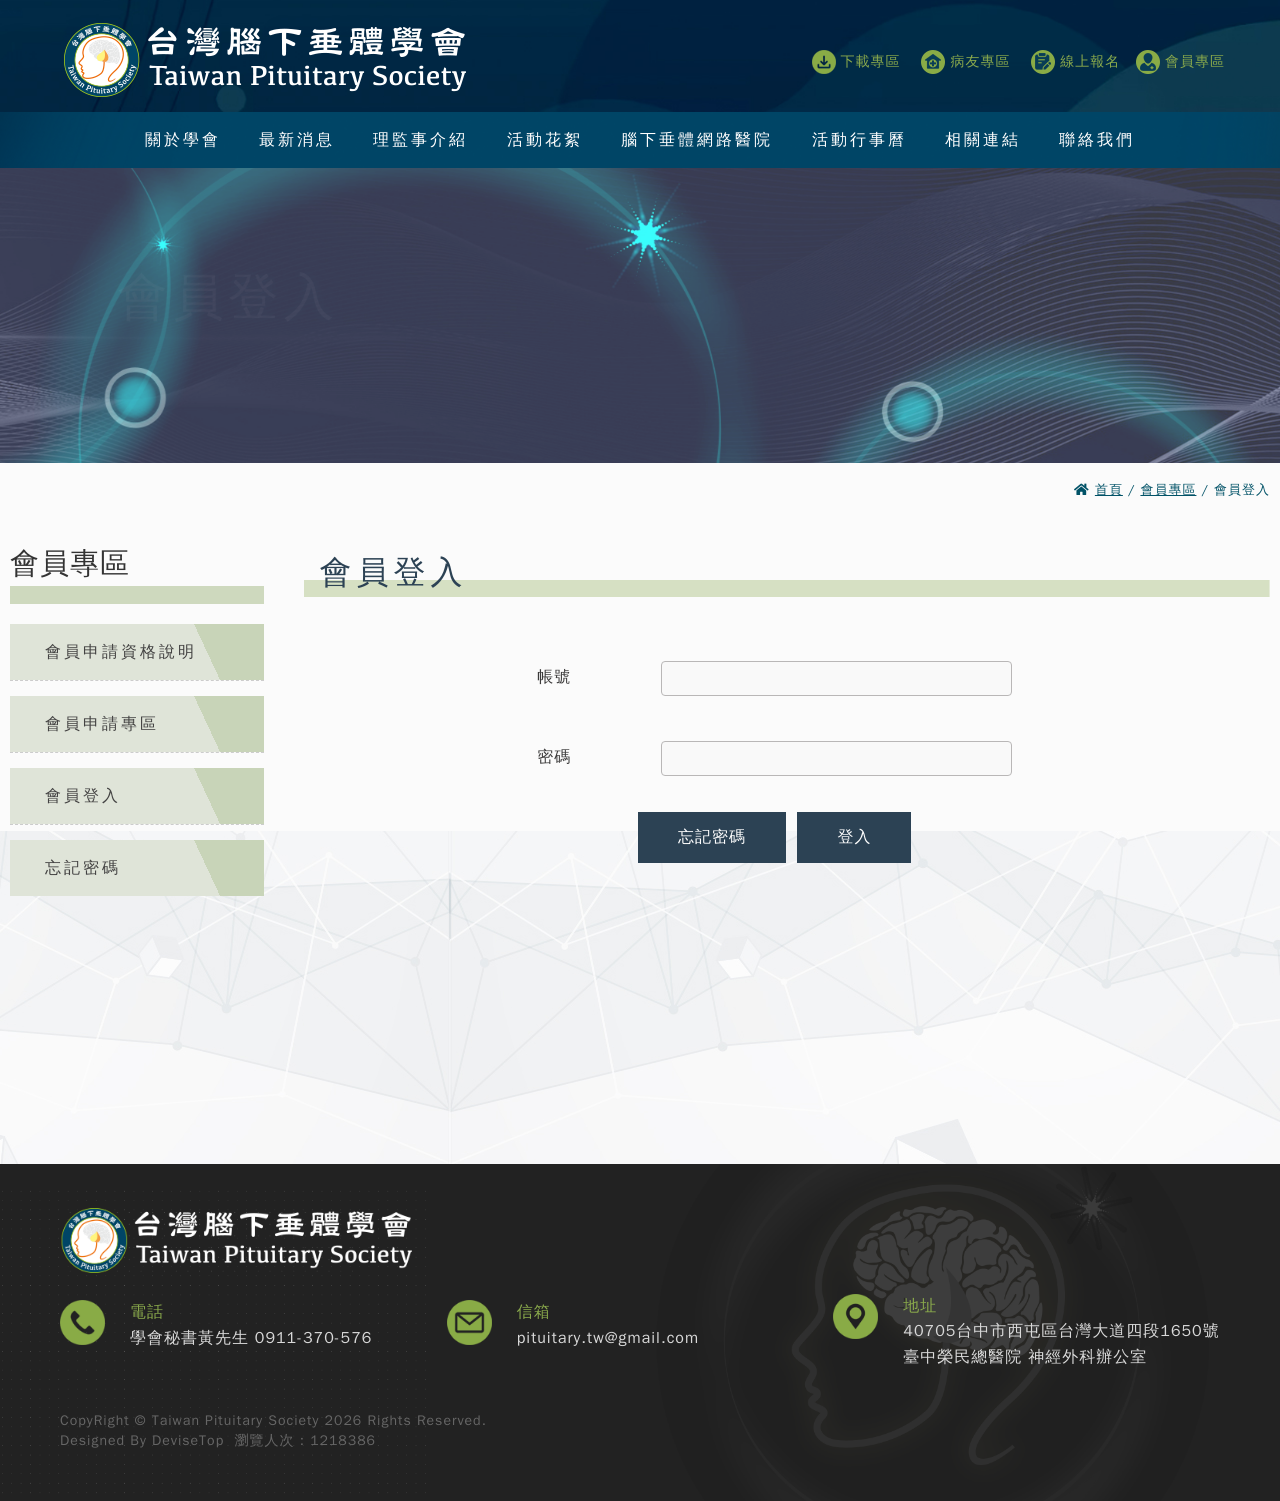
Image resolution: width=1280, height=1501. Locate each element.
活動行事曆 (859, 139)
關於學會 (183, 139)
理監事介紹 (420, 139)
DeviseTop (188, 1440)
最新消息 (297, 139)
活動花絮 (545, 139)
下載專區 (856, 62)
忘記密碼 (83, 868)
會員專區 (1180, 62)
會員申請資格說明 (121, 652)
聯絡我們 (1097, 139)
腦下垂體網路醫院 (697, 139)
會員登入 (83, 796)
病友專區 (965, 62)
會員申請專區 (102, 724)
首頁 (1109, 489)
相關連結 (983, 139)
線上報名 (1075, 62)
